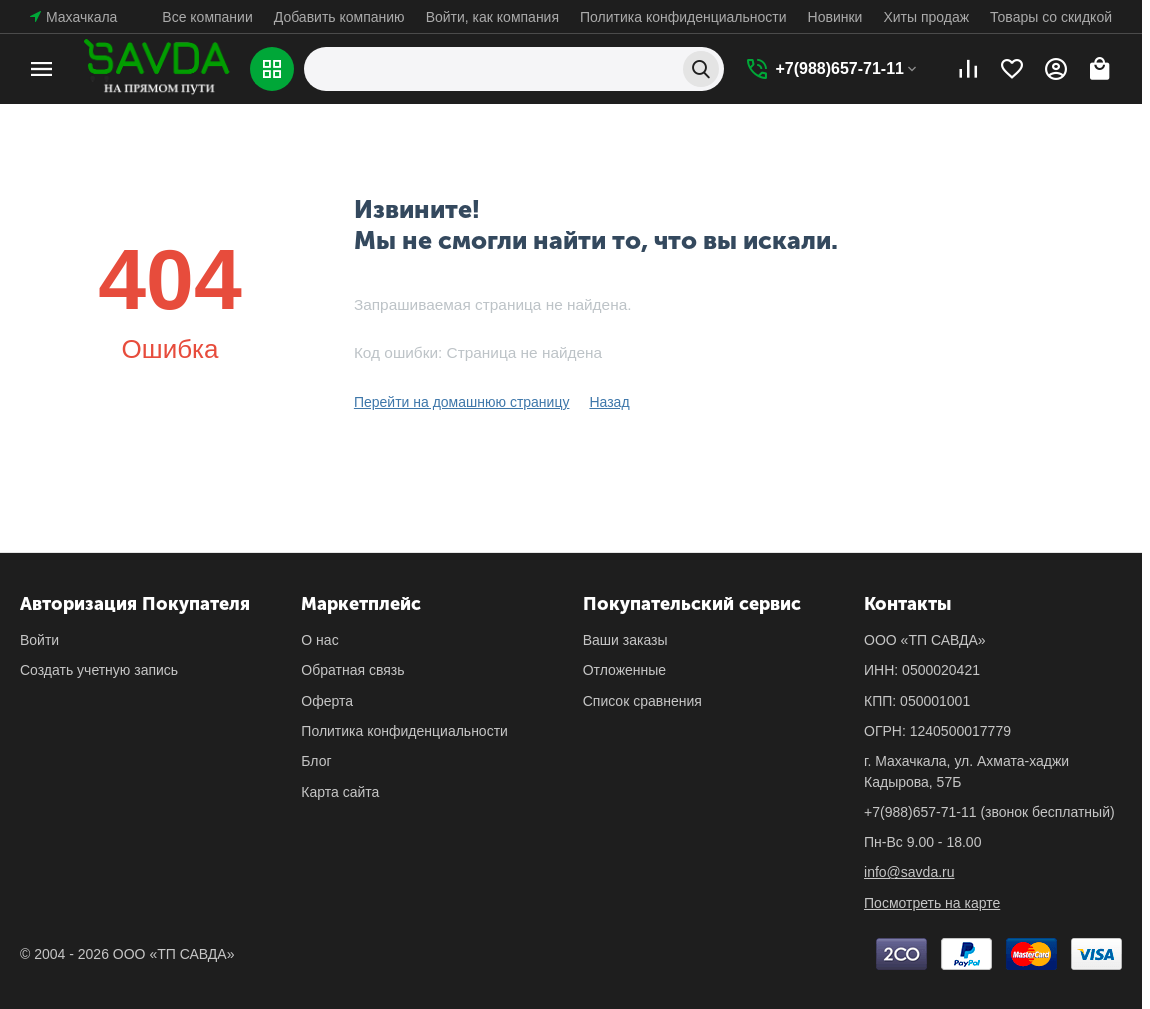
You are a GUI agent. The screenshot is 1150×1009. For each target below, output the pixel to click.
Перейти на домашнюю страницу (462, 402)
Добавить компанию (339, 17)
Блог (316, 761)
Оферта (327, 701)
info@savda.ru (909, 872)
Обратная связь (352, 670)
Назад (609, 402)
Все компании (207, 17)
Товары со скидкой (1051, 17)
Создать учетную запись (99, 670)
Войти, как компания (492, 17)
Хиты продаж (926, 17)
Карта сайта (340, 792)
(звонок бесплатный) (989, 812)
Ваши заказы (625, 640)
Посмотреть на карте (932, 903)
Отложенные (624, 670)
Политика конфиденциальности (683, 17)
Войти (39, 640)
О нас (319, 640)
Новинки (835, 17)
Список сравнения (642, 701)
